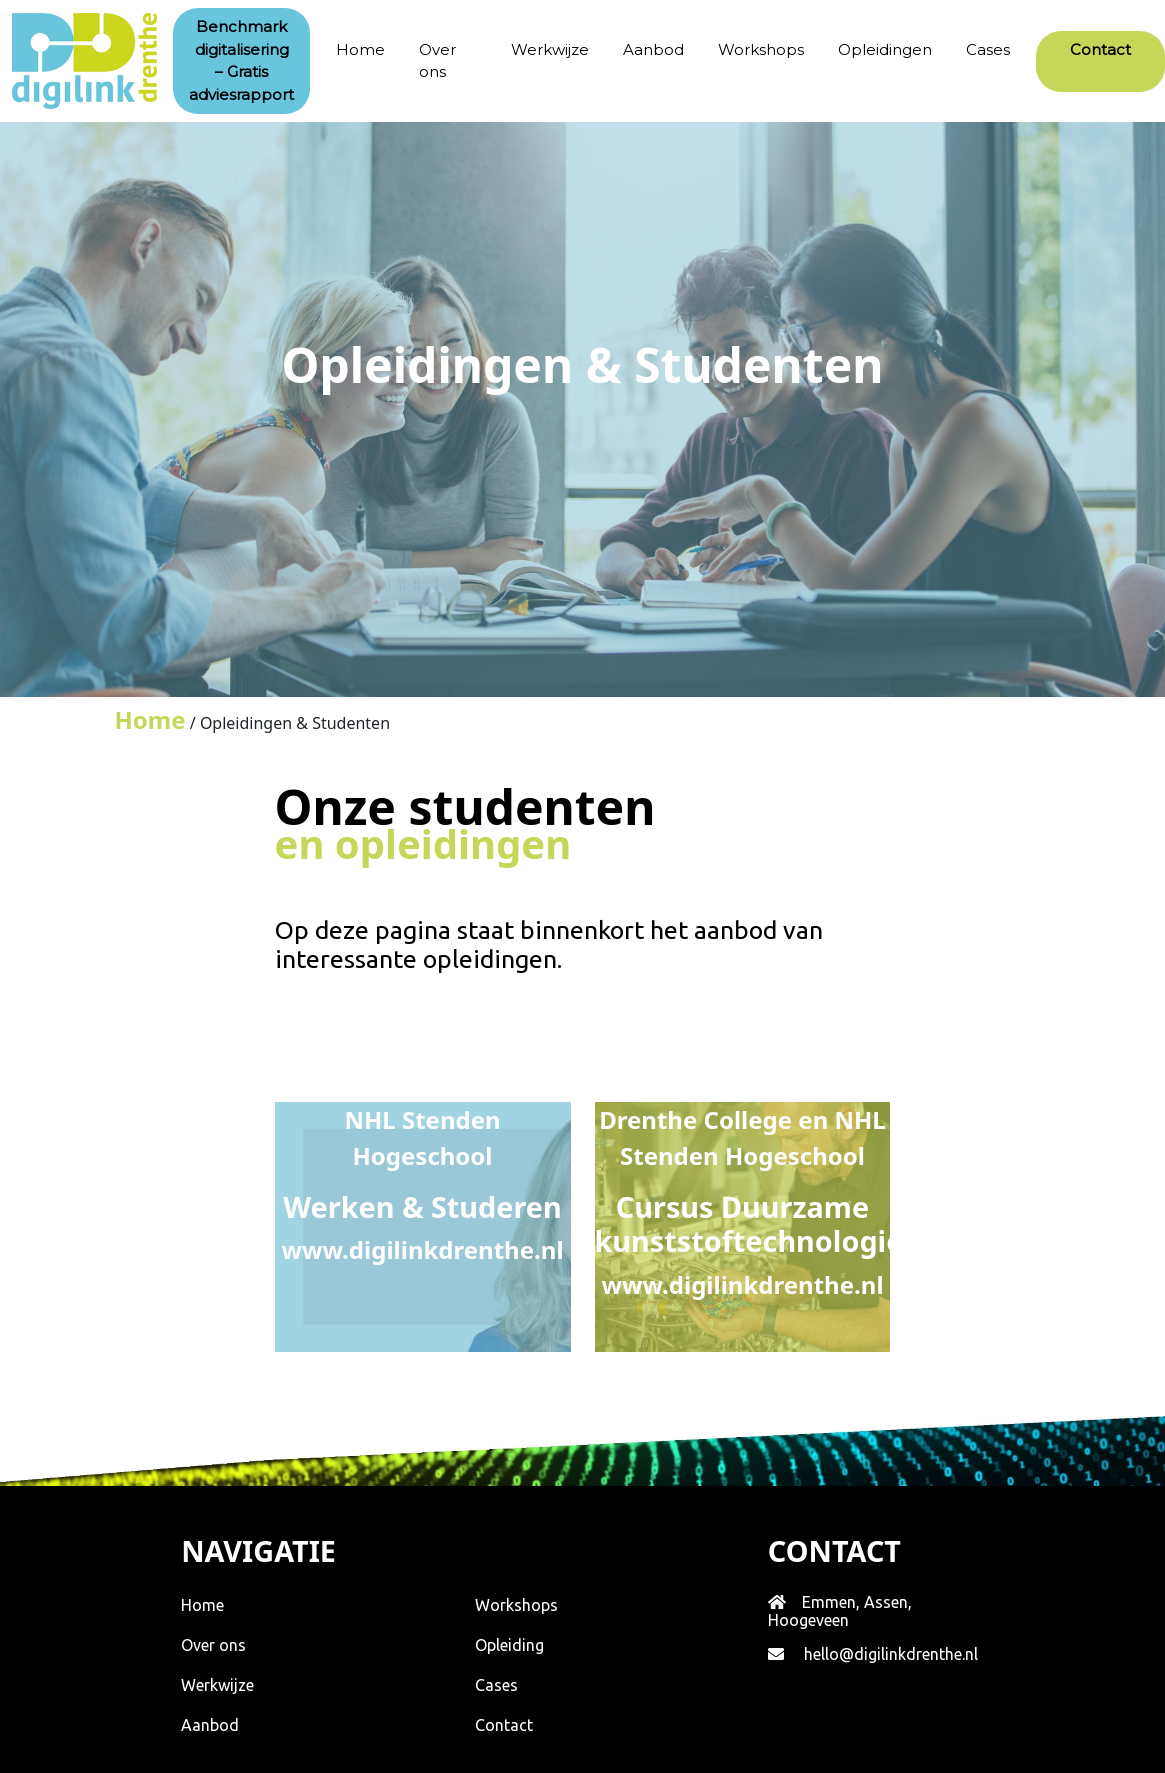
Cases (988, 49)
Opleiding (509, 1645)
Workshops (761, 49)
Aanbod (653, 49)
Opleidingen (885, 49)
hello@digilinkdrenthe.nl (891, 1654)
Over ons (437, 61)
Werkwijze (550, 49)
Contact (504, 1725)
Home (360, 49)
